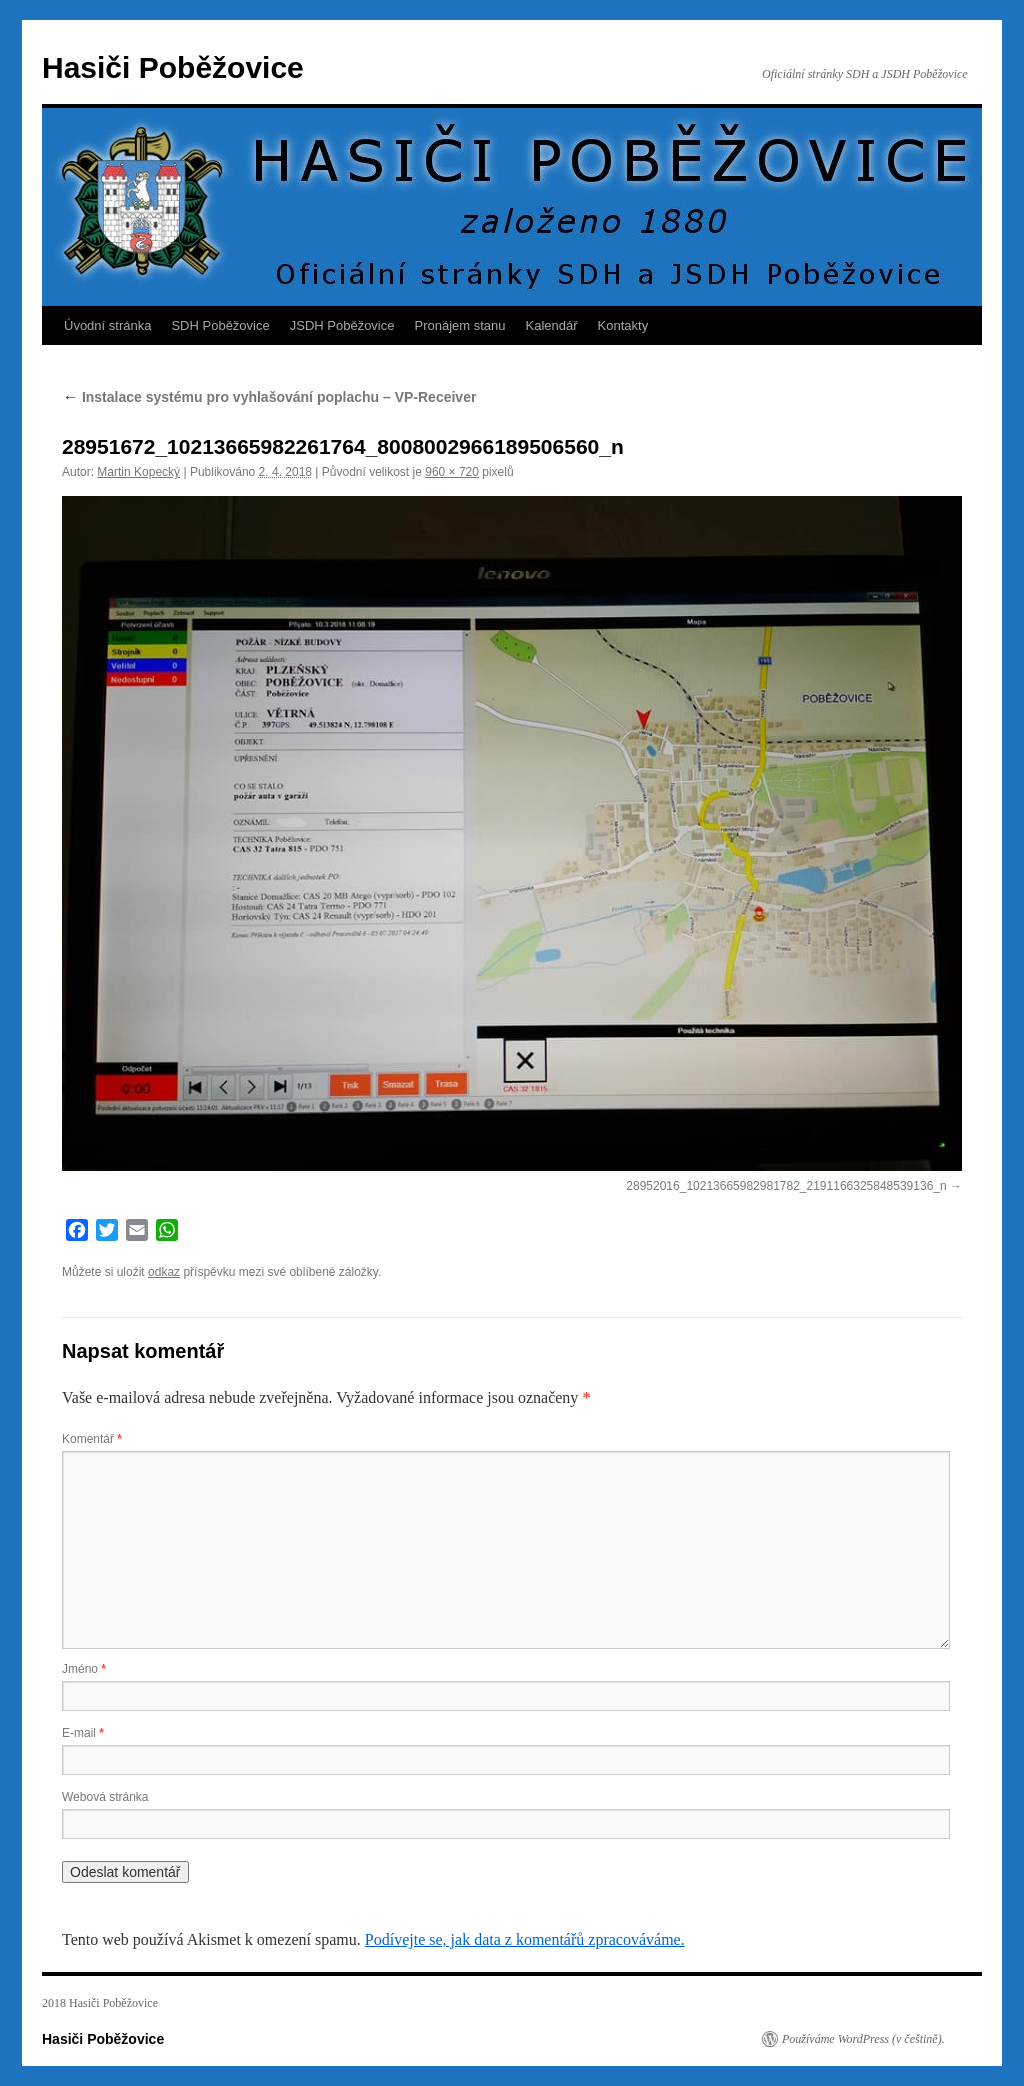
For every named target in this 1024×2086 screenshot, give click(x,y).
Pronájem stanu (460, 325)
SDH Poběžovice (220, 325)
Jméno (84, 1669)
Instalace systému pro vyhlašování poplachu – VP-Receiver (269, 397)
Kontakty (623, 325)
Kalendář (552, 325)
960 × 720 (452, 472)
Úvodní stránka (107, 325)
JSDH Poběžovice (342, 325)
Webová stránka (105, 1797)
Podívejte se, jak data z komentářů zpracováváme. (525, 1939)
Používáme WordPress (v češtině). (863, 2039)
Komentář (92, 1439)
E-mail (83, 1733)
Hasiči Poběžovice (173, 67)
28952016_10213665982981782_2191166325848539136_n (786, 1186)
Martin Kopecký (138, 472)
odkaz (164, 1272)
